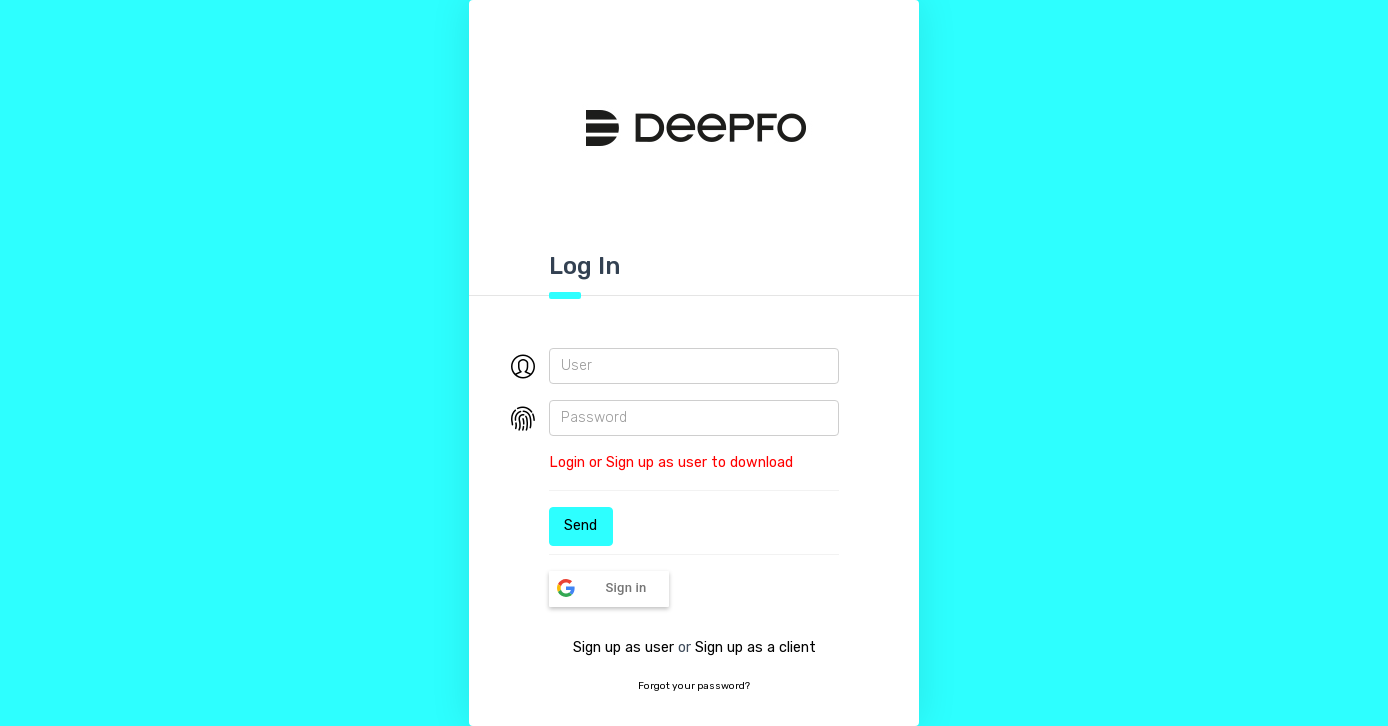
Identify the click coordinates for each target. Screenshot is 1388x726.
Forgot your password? (694, 686)
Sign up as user (623, 647)
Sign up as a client (755, 647)
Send (580, 525)
